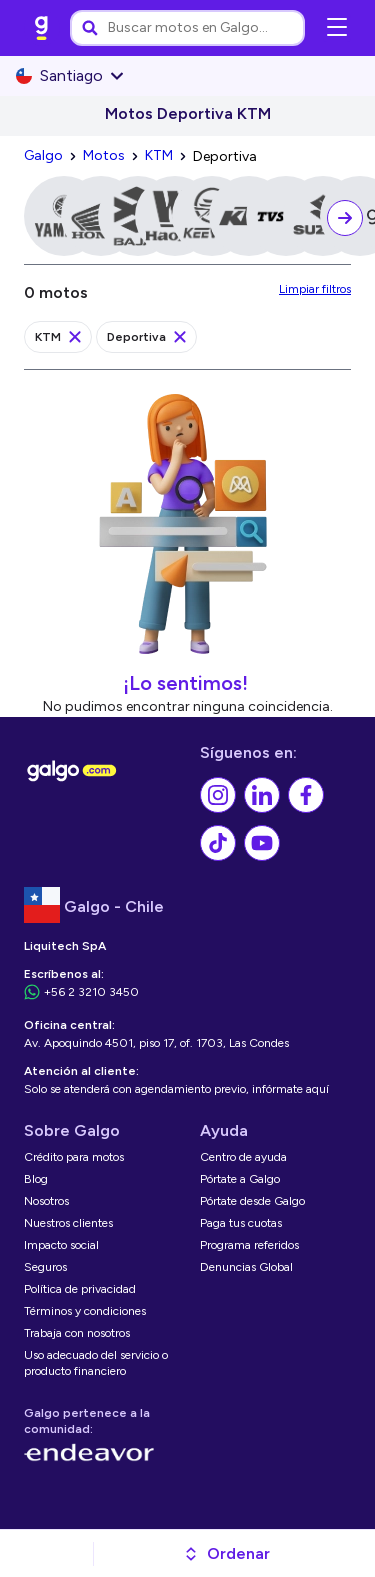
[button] (226, 1554)
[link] (42, 28)
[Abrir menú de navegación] (337, 28)
